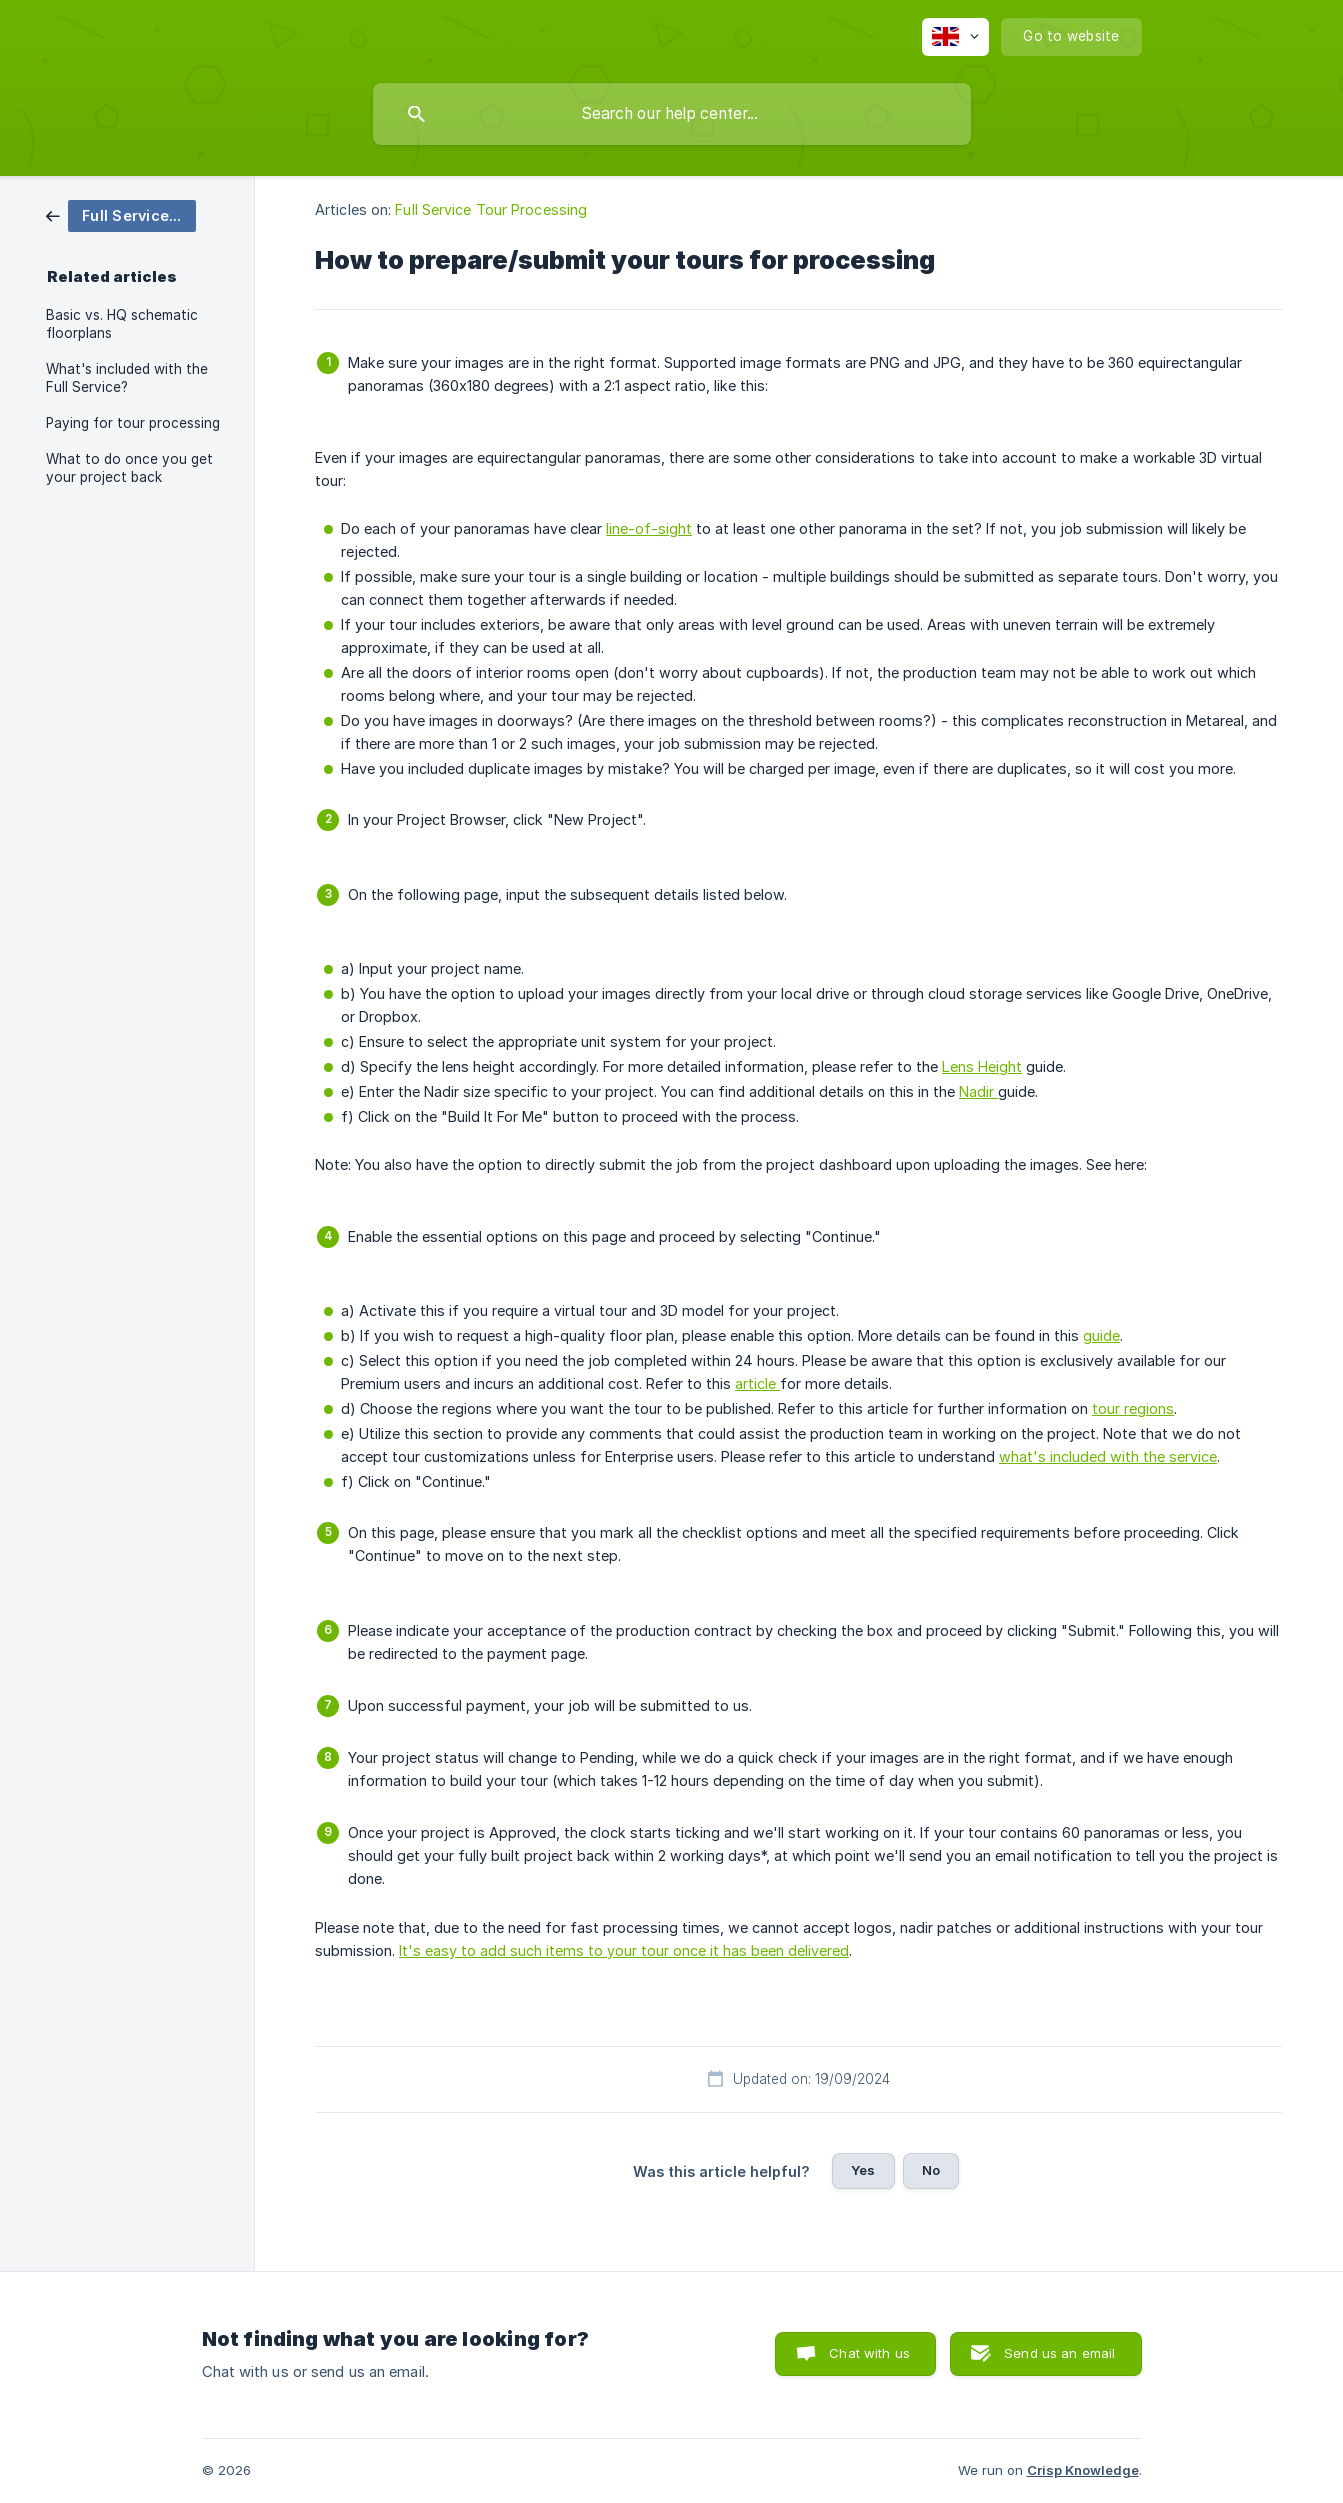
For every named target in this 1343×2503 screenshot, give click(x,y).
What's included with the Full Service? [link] (127, 378)
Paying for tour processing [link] (133, 423)
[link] (121, 214)
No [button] (931, 2170)
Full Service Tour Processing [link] (491, 209)
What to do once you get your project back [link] (129, 468)
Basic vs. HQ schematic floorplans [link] (122, 324)
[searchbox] (672, 114)
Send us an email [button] (1059, 2353)
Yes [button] (863, 2170)
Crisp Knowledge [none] (1083, 2470)
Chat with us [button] (869, 2353)
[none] (955, 37)
